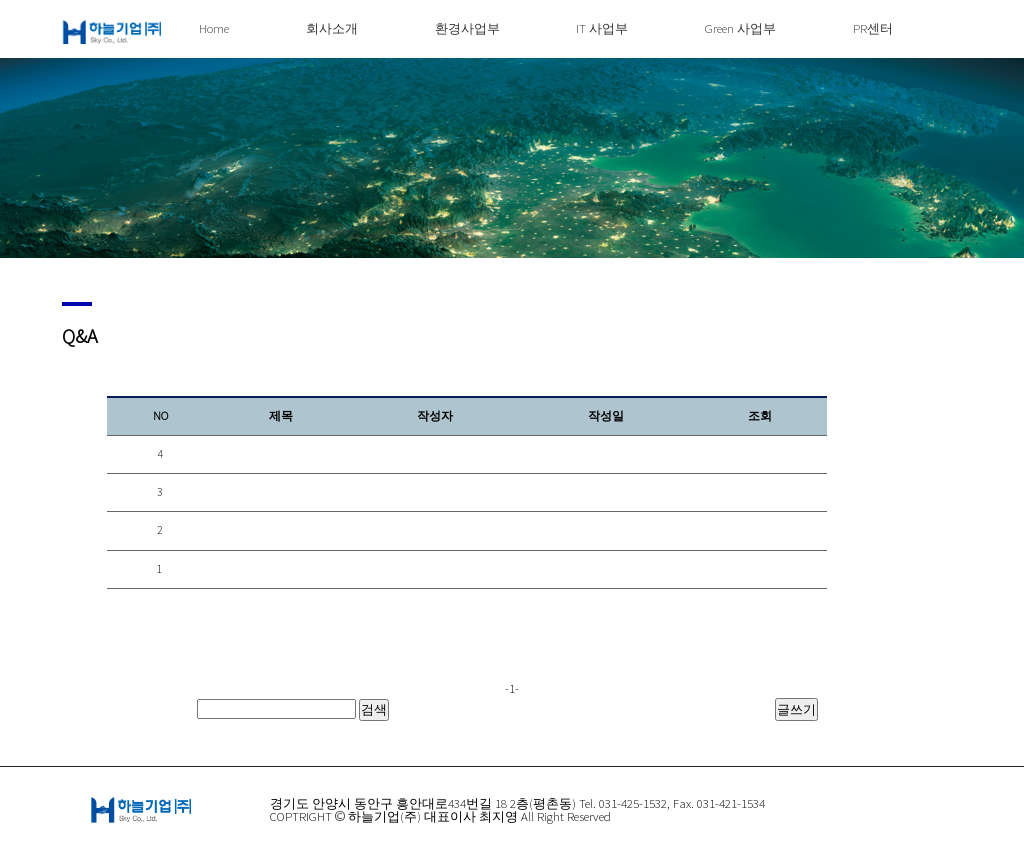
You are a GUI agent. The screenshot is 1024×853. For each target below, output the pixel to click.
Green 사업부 (740, 28)
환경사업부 (467, 28)
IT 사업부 (602, 28)
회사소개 (332, 28)
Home (214, 28)
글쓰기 (796, 709)
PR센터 (873, 28)
